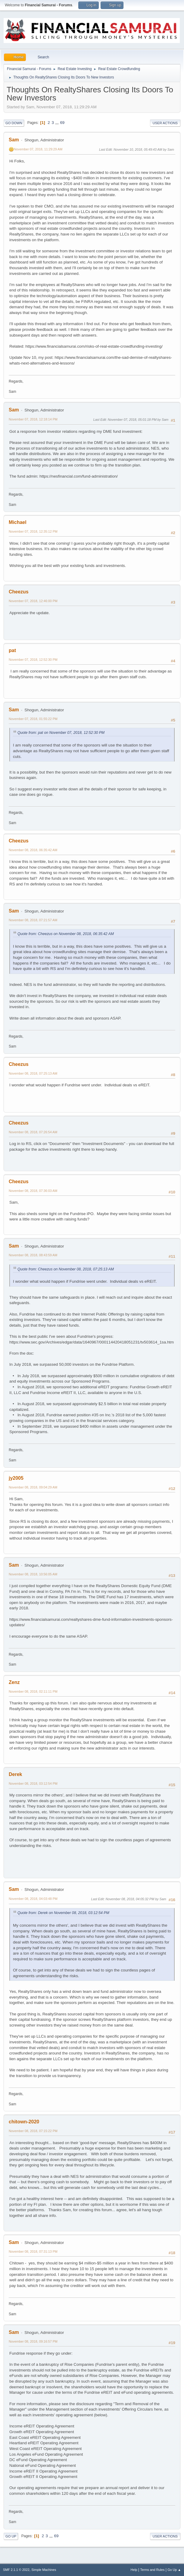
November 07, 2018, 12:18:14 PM (33, 419)
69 (62, 122)
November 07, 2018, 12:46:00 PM (33, 601)
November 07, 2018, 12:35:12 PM (33, 531)
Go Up (10, 2536)
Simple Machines (43, 2569)
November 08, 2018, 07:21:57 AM (33, 920)
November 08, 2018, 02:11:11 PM (33, 1691)
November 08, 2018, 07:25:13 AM (33, 1073)
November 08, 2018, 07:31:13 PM (33, 2251)
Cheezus (19, 591)
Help (134, 2569)
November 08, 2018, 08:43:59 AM (33, 1255)
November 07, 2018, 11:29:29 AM (38, 149)
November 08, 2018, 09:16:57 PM (33, 2341)
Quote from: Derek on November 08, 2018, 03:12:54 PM (63, 1913)
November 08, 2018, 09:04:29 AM (33, 1487)
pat (12, 650)
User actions (165, 123)
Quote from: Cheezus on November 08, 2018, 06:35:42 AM (65, 934)
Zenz (14, 1682)
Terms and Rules (152, 2569)
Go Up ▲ (174, 2569)
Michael (18, 522)
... (57, 122)
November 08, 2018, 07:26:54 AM (33, 1132)
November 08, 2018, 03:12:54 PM (33, 1783)
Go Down (13, 123)
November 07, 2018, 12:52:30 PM (33, 659)
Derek (15, 1774)
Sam (14, 139)
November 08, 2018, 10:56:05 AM (33, 1574)
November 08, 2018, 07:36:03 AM (33, 1191)
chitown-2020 (24, 2121)
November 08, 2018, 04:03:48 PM (33, 1898)
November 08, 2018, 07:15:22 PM (33, 2131)
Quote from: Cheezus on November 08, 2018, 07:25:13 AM (65, 1269)
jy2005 (16, 1478)
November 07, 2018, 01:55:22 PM (33, 719)
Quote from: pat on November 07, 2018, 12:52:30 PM (60, 733)
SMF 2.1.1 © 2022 (16, 2569)
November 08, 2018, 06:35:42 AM (33, 850)
